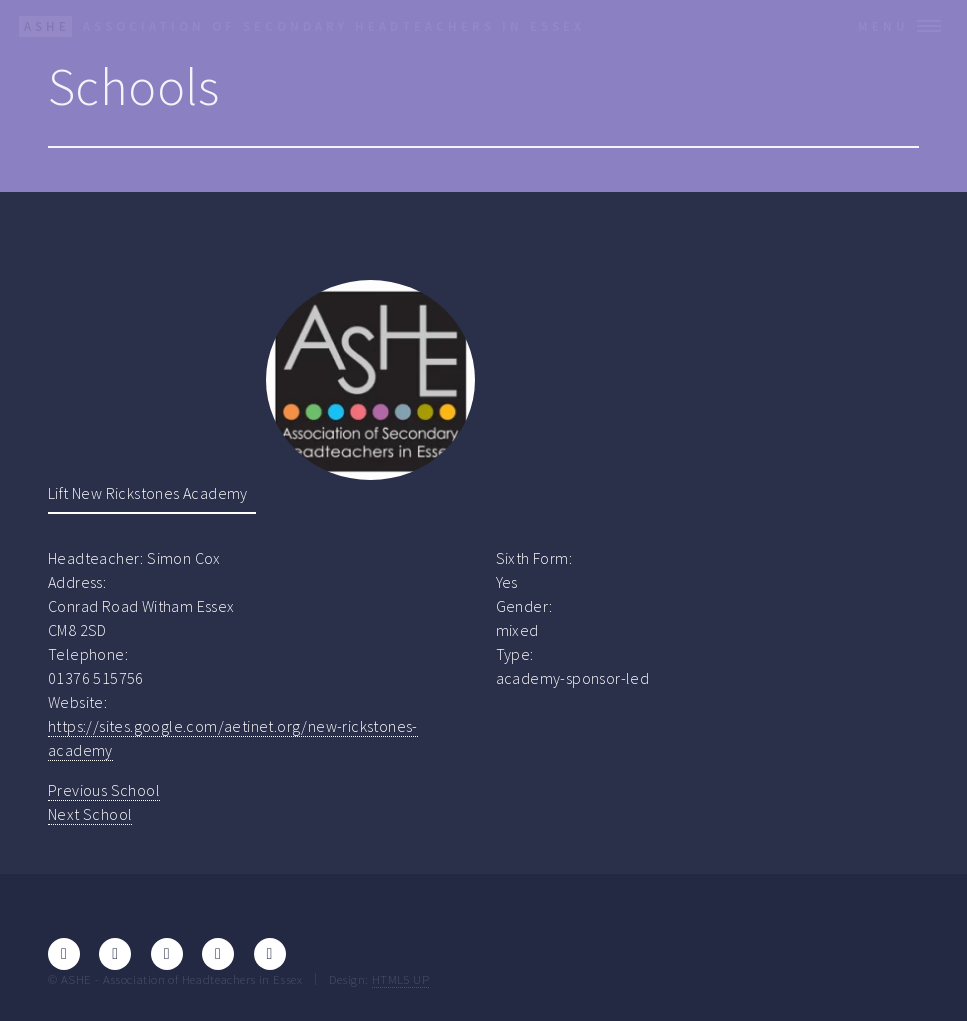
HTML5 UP (400, 979)
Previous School (104, 790)
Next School (90, 814)
